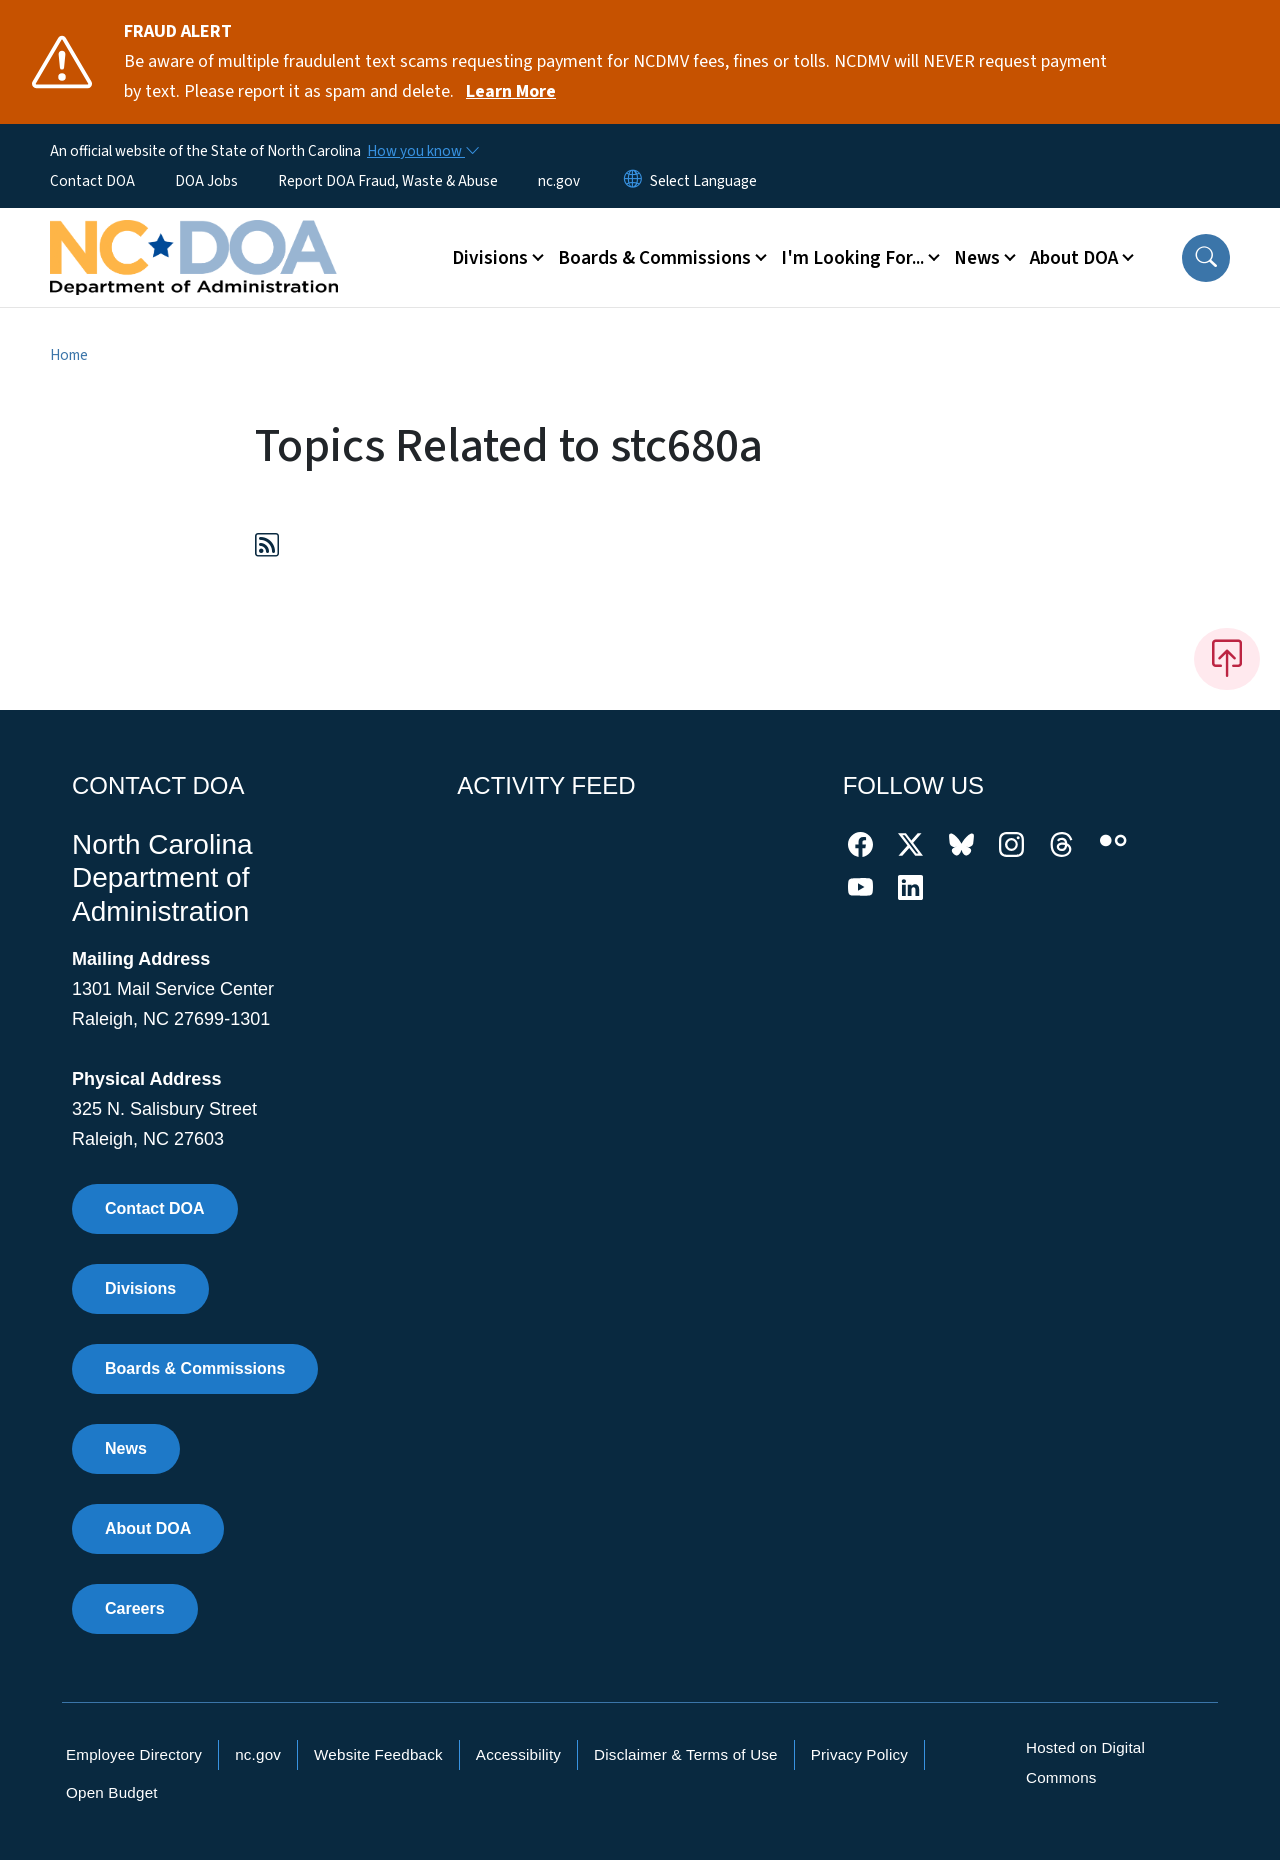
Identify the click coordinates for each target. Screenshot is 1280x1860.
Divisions (140, 1288)
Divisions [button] (490, 258)
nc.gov (559, 181)
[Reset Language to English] (633, 181)
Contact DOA (92, 181)
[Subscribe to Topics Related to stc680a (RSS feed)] (267, 548)
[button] (1206, 258)
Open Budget (112, 1792)
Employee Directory (134, 1754)
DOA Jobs (206, 181)
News (126, 1448)
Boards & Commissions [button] (654, 258)
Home (69, 355)
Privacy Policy (859, 1754)
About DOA (148, 1528)
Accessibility (518, 1754)
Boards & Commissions (195, 1368)
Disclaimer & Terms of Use (686, 1754)
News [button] (977, 258)
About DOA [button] (1074, 258)
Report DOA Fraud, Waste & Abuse (388, 181)
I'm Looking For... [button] (852, 258)
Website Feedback (378, 1754)
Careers (135, 1608)
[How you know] (422, 151)
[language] (703, 181)
